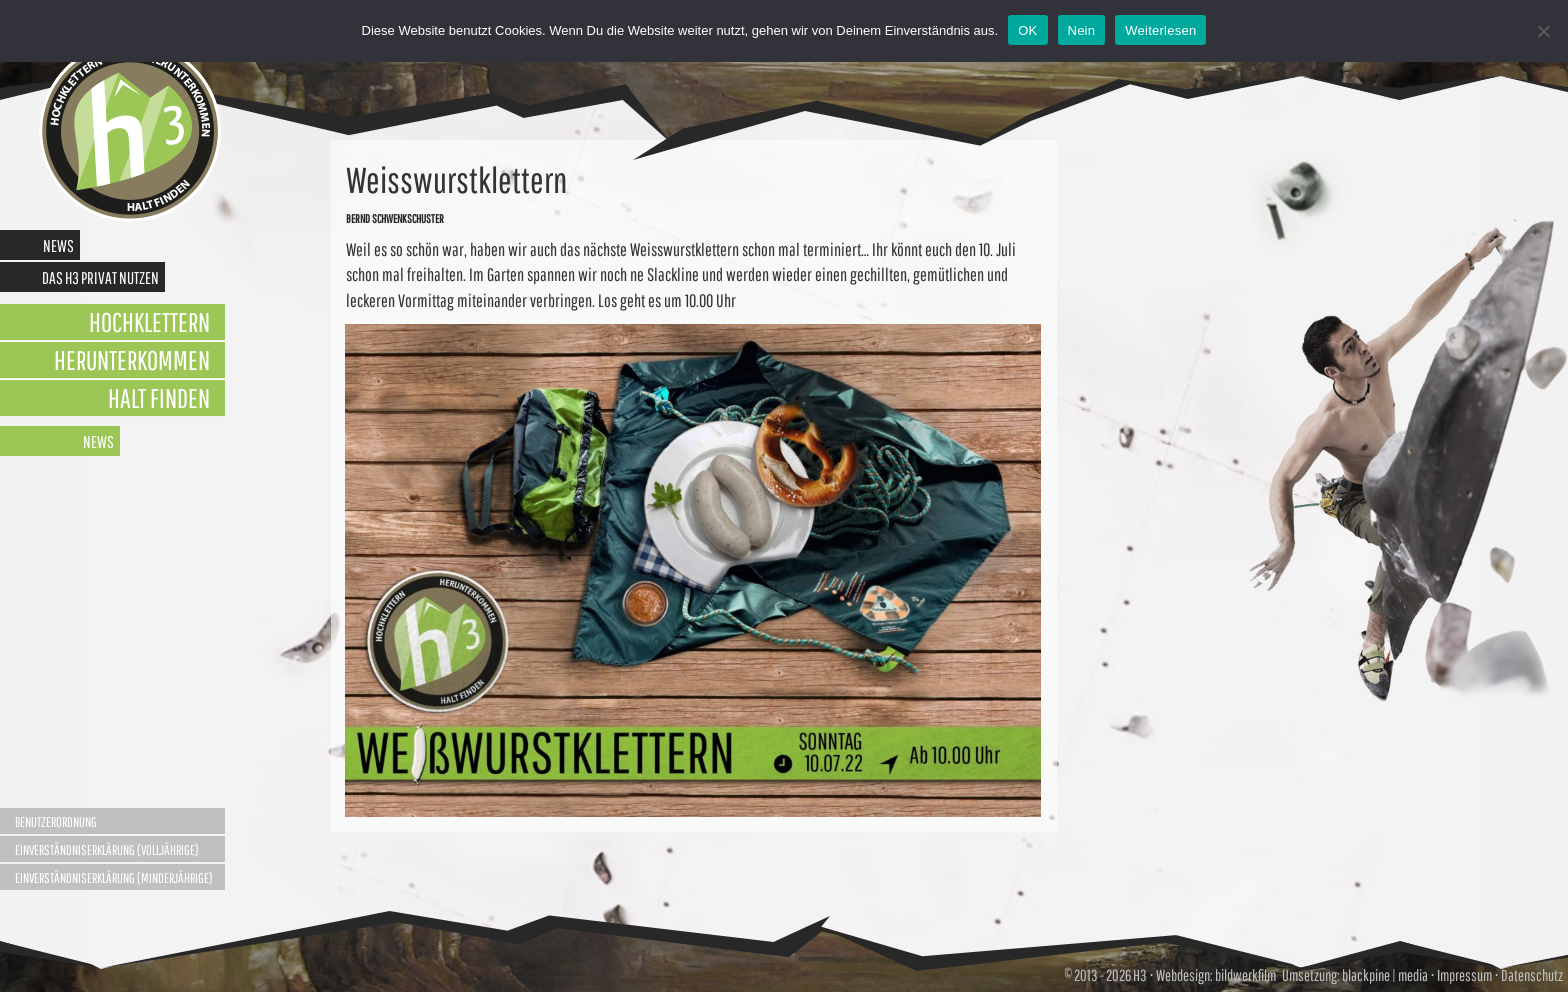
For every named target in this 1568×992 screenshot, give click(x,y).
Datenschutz (1532, 975)
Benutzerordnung (56, 822)
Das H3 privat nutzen (100, 277)
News (58, 245)
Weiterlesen (1160, 30)
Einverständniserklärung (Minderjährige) (114, 878)
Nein (1082, 30)
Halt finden (159, 397)
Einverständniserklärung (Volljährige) (107, 850)
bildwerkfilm (1245, 975)
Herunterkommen (132, 359)
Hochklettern (149, 321)
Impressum (1464, 975)
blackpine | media (1384, 975)
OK (1027, 30)
